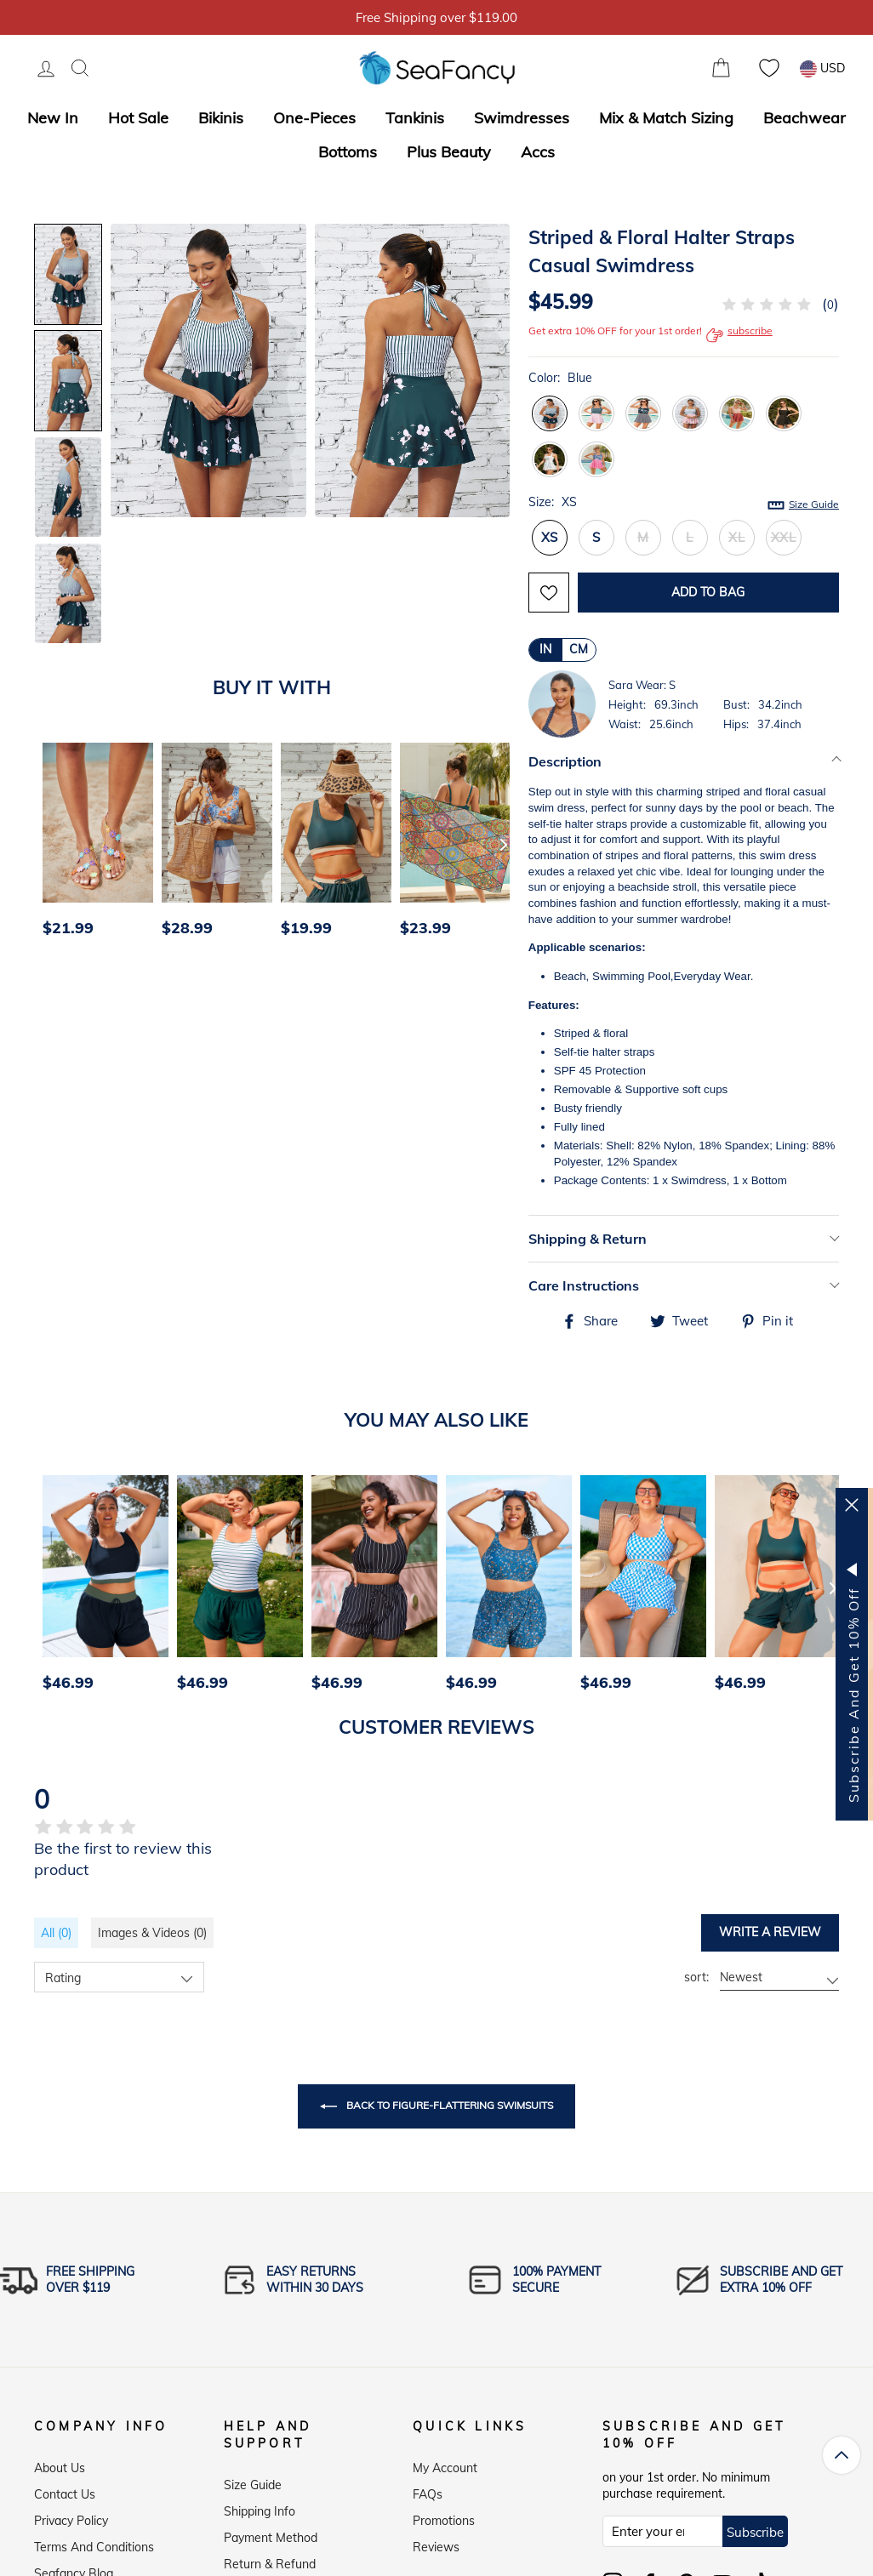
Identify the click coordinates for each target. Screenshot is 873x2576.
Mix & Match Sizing (666, 118)
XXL (783, 537)
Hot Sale (138, 118)
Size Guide (814, 504)
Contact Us (64, 2490)
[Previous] (53, 844)
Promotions (444, 2516)
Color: (560, 377)
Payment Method (270, 2533)
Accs (538, 152)
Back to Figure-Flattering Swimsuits (436, 2106)
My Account (445, 2463)
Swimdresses (521, 118)
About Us (59, 2463)
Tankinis (414, 118)
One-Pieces (314, 118)
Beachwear (804, 118)
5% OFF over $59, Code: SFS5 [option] (436, 17)
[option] (93, 844)
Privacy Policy (71, 2516)
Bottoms (347, 152)
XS (550, 537)
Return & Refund (270, 2559)
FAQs (427, 2490)
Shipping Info (259, 2507)
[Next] (504, 844)
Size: (683, 502)
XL (736, 537)
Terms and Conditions (94, 2542)
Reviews (436, 2542)
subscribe (739, 335)
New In (52, 118)
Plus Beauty (449, 152)
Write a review (770, 1932)
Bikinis (220, 118)
